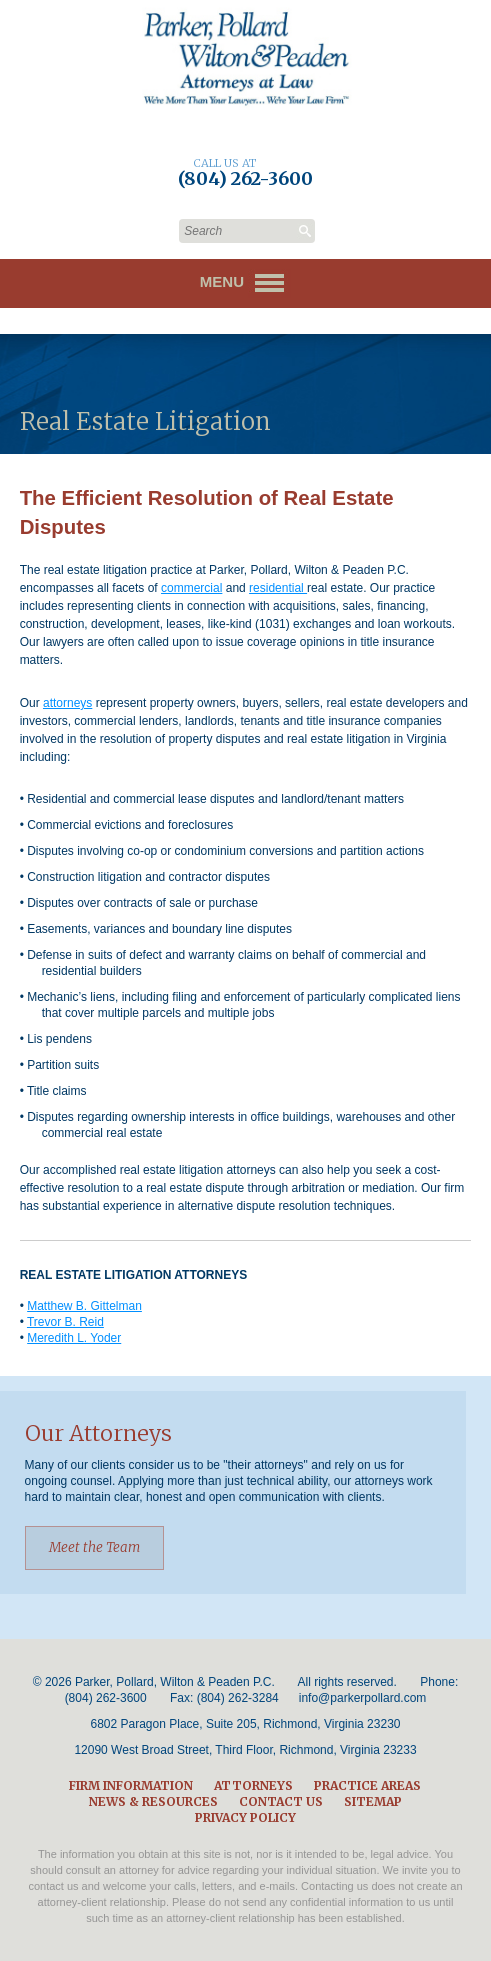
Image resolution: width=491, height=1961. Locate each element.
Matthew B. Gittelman (84, 1306)
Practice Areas (367, 1785)
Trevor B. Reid (65, 1322)
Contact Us (281, 1801)
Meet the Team (94, 1547)
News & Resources (153, 1801)
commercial (191, 588)
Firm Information (131, 1785)
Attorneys (253, 1785)
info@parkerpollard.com (363, 1698)
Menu (245, 283)
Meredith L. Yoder (74, 1338)
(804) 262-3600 (106, 1698)
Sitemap (373, 1801)
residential (278, 588)
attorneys (67, 703)
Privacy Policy (245, 1817)
